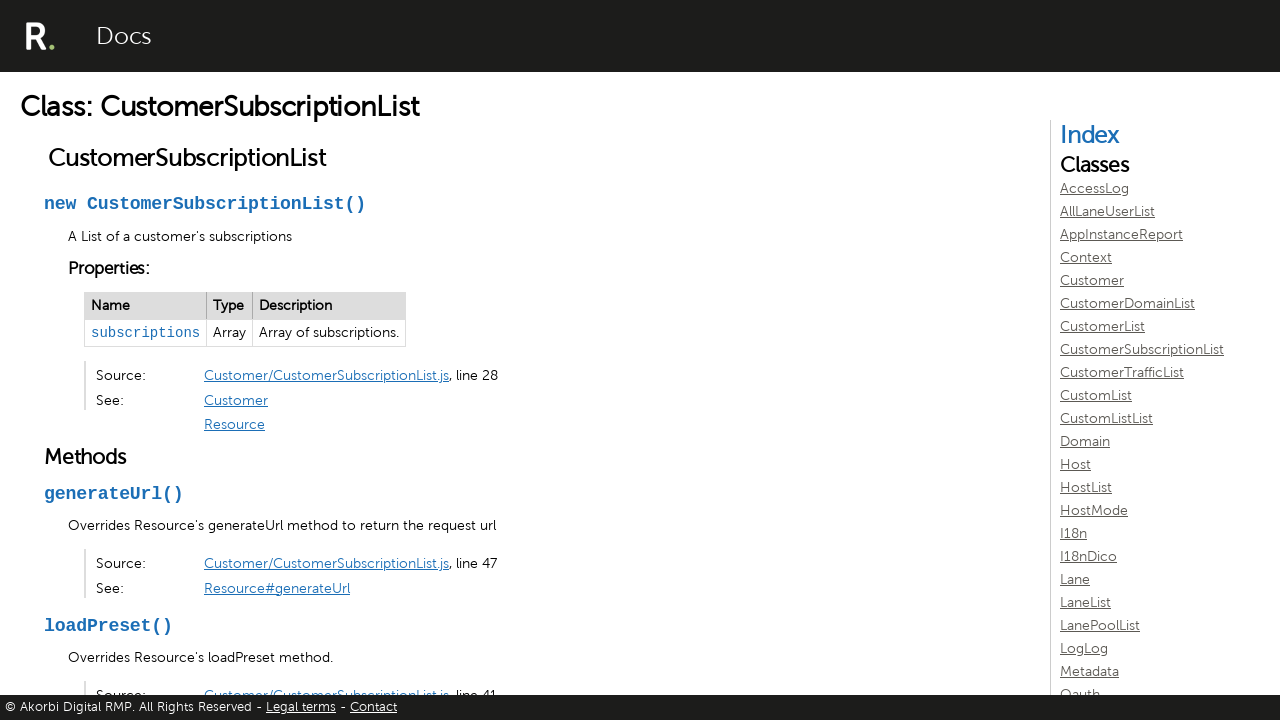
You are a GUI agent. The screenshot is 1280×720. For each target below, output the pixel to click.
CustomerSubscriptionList (1142, 349)
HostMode (1094, 510)
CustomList (1096, 395)
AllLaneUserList (1107, 211)
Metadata (1089, 671)
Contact (373, 707)
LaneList (1085, 602)
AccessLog (1094, 188)
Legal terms (301, 707)
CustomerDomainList (1127, 303)
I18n (1073, 533)
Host (1075, 464)
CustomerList (1102, 326)
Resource (234, 424)
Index (1089, 135)
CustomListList (1106, 418)
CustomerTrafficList (1122, 372)
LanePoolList (1100, 625)
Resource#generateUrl (277, 588)
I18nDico (1088, 556)
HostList (1086, 487)
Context (1086, 257)
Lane (1075, 579)
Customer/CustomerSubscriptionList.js (326, 375)
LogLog (1084, 648)
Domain (1085, 441)
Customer (236, 400)
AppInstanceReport (1121, 234)
